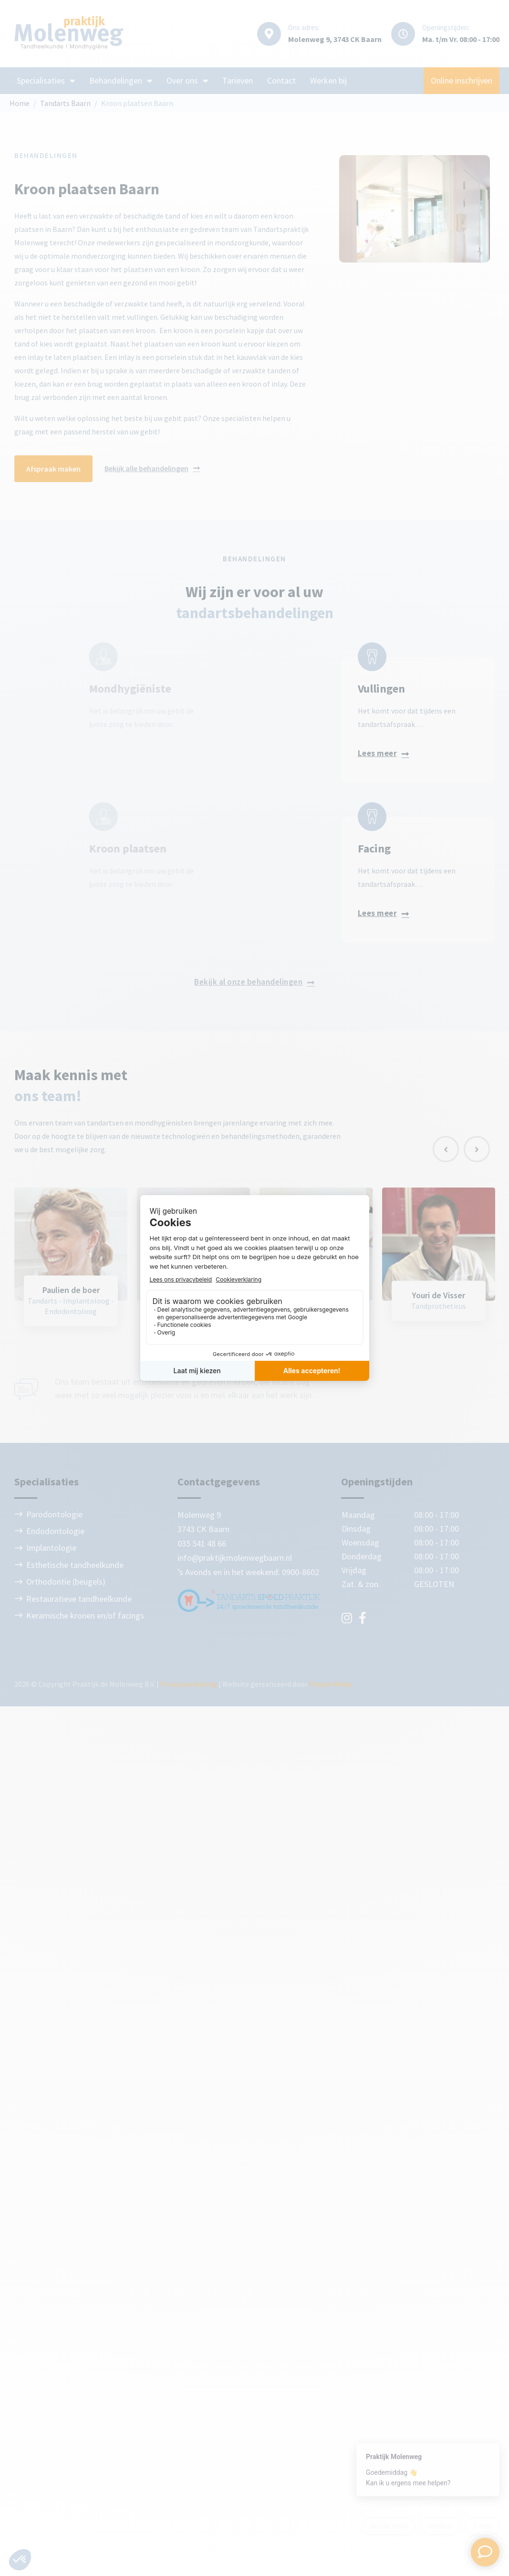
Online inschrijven (461, 80)
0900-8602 (300, 1572)
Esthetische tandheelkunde (75, 1564)
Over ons (187, 81)
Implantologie (51, 1547)
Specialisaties (46, 81)
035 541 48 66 (201, 1543)
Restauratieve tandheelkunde (79, 1598)
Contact (281, 80)
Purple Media (330, 1684)
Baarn (218, 1529)
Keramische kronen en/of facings (85, 1615)
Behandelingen (120, 81)
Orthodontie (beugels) (65, 1581)
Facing (227, 848)
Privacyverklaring (188, 1684)
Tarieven (237, 80)
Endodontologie (55, 1530)
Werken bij (328, 80)
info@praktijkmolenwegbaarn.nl (234, 1557)
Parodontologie (54, 1514)
